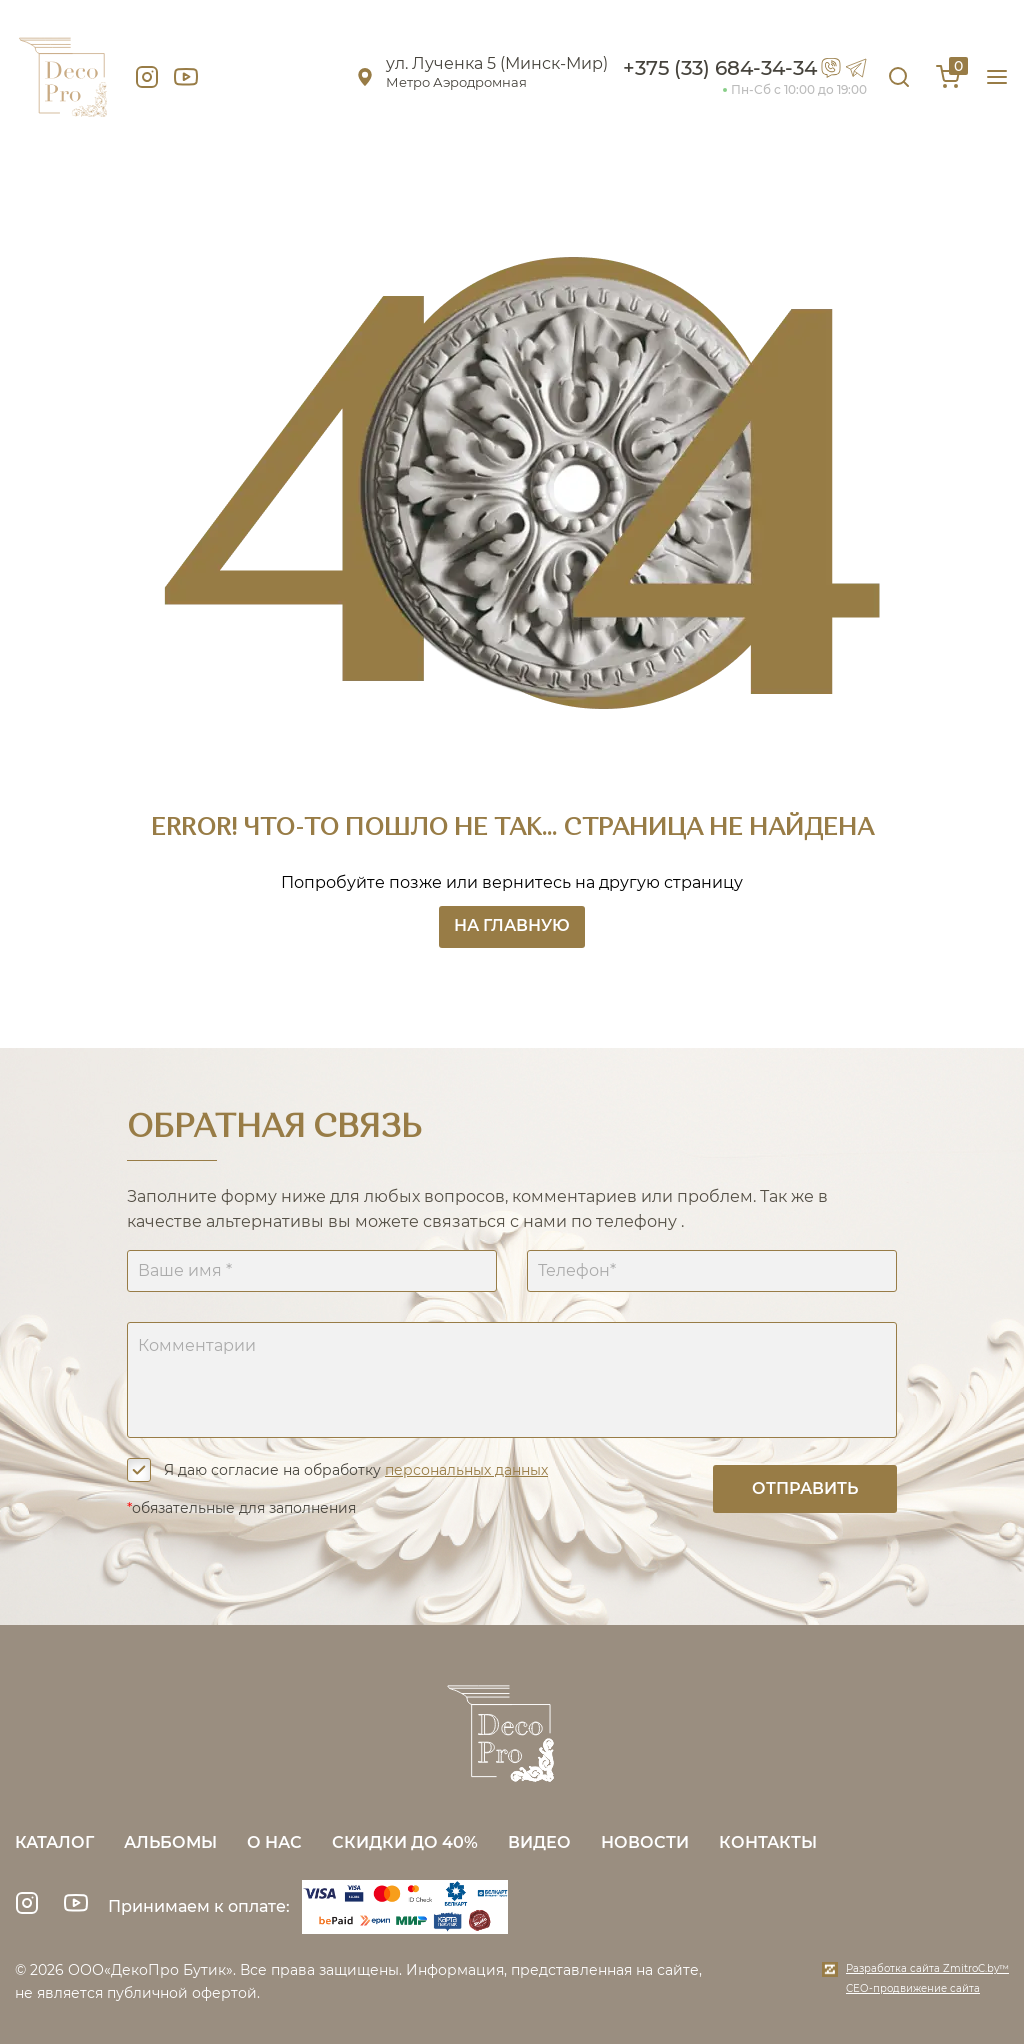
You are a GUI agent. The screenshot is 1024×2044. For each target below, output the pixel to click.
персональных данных (466, 1470)
